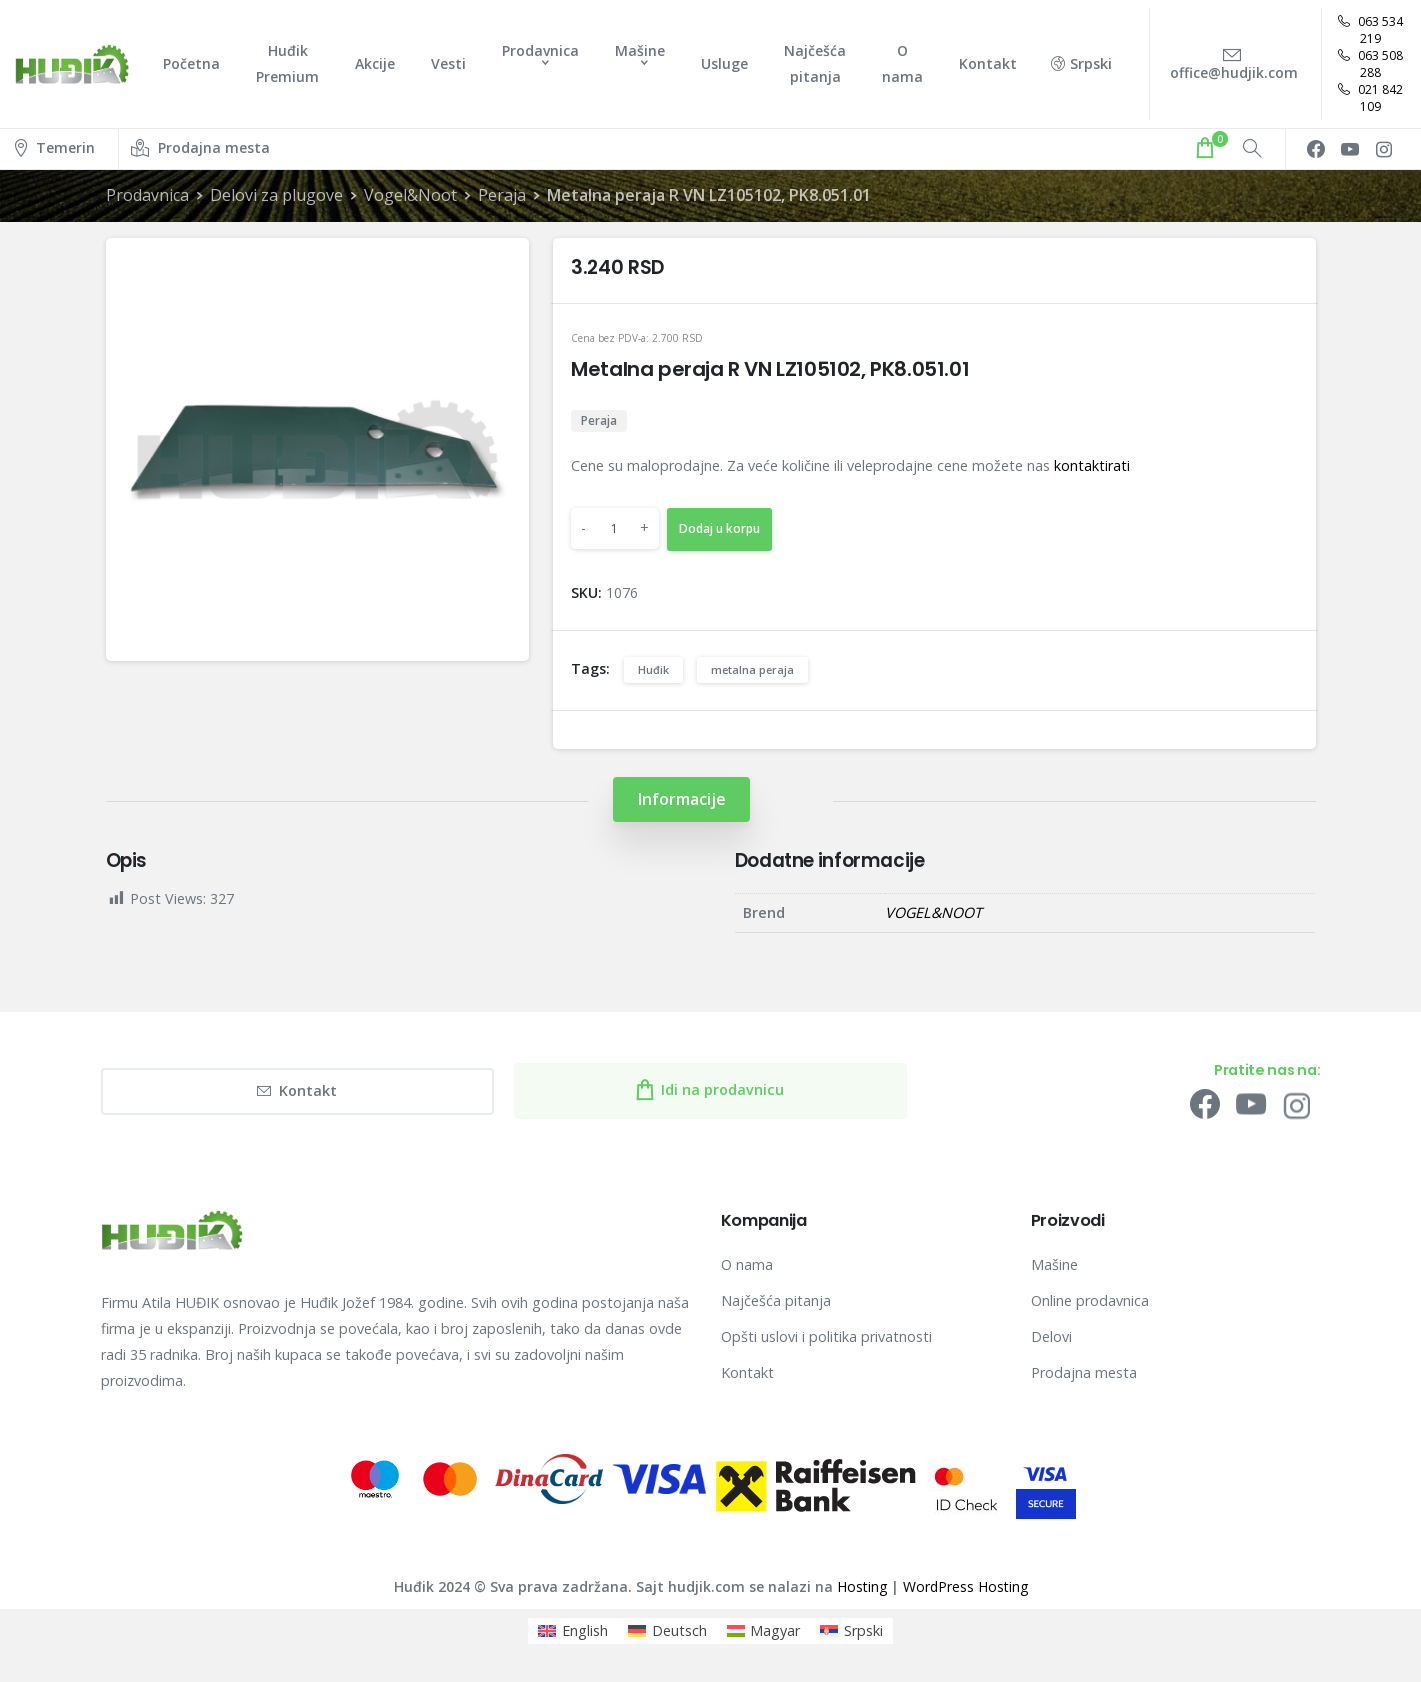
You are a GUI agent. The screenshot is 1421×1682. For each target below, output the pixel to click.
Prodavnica (147, 195)
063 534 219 (1370, 30)
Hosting (862, 1586)
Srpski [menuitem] (863, 1630)
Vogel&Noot (409, 195)
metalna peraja (752, 669)
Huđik (653, 669)
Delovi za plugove (276, 195)
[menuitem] (573, 1631)
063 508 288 (1370, 64)
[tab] (681, 799)
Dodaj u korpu (719, 528)
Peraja (501, 195)
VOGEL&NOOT (933, 912)
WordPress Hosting (965, 1586)
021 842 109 (1370, 98)
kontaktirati (1092, 465)
